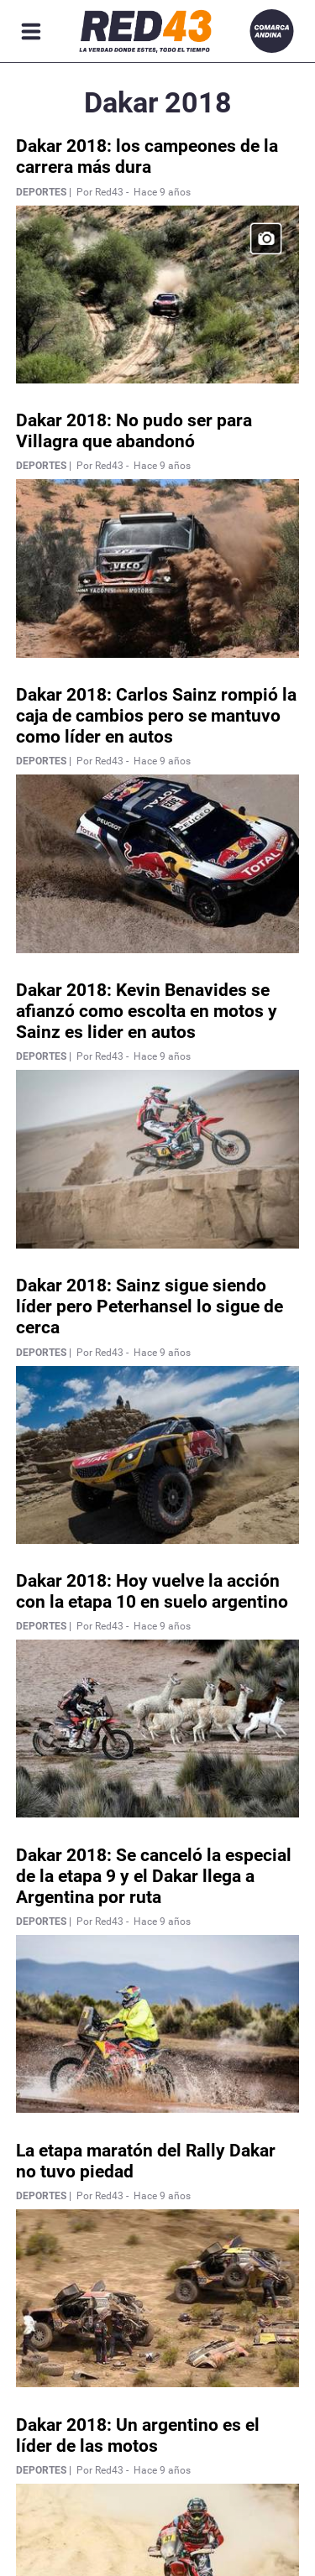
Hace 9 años (162, 192)
